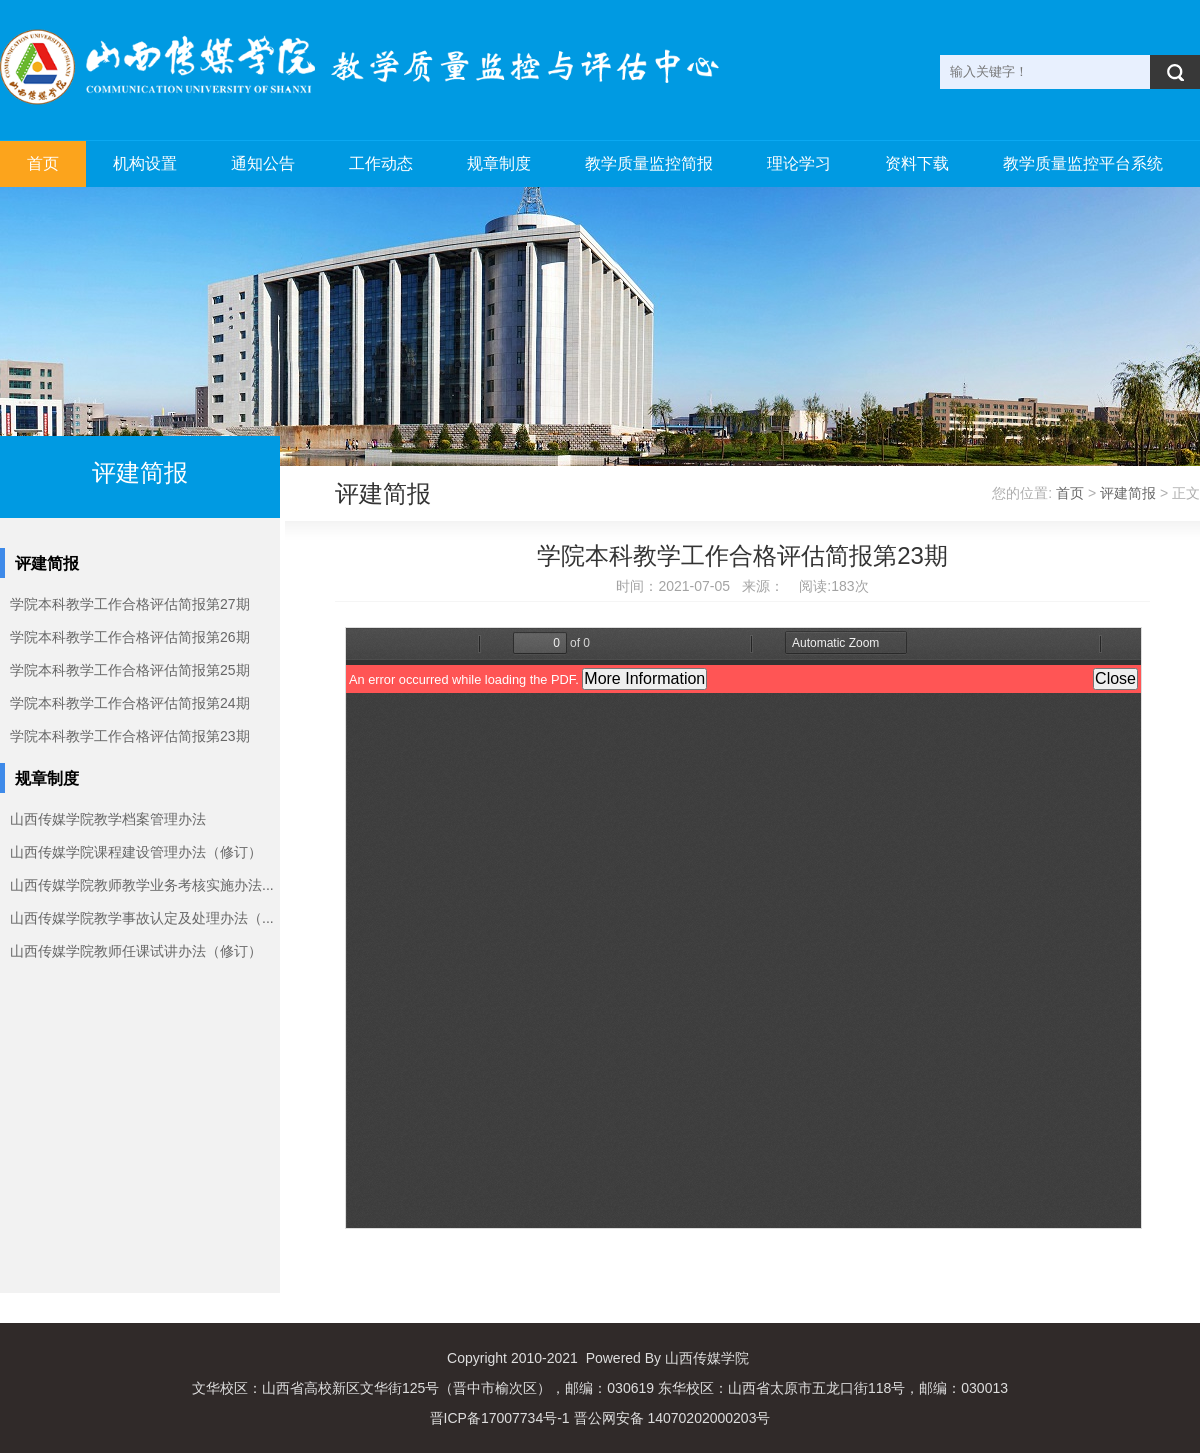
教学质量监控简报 (649, 163)
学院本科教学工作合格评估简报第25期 (130, 670)
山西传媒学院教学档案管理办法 (108, 819)
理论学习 (799, 163)
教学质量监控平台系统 (1083, 163)
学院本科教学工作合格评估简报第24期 (130, 703)
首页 (43, 163)
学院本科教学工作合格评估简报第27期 (130, 604)
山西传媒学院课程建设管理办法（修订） (136, 852)
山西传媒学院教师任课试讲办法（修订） (136, 951)
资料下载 (917, 163)
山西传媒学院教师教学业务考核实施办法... (142, 885)
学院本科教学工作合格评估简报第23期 (130, 736)
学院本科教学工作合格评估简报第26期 (130, 637)
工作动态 (381, 163)
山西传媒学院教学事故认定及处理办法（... (142, 918)
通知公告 (263, 163)
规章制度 (499, 163)
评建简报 (1128, 493)
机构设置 (145, 163)
